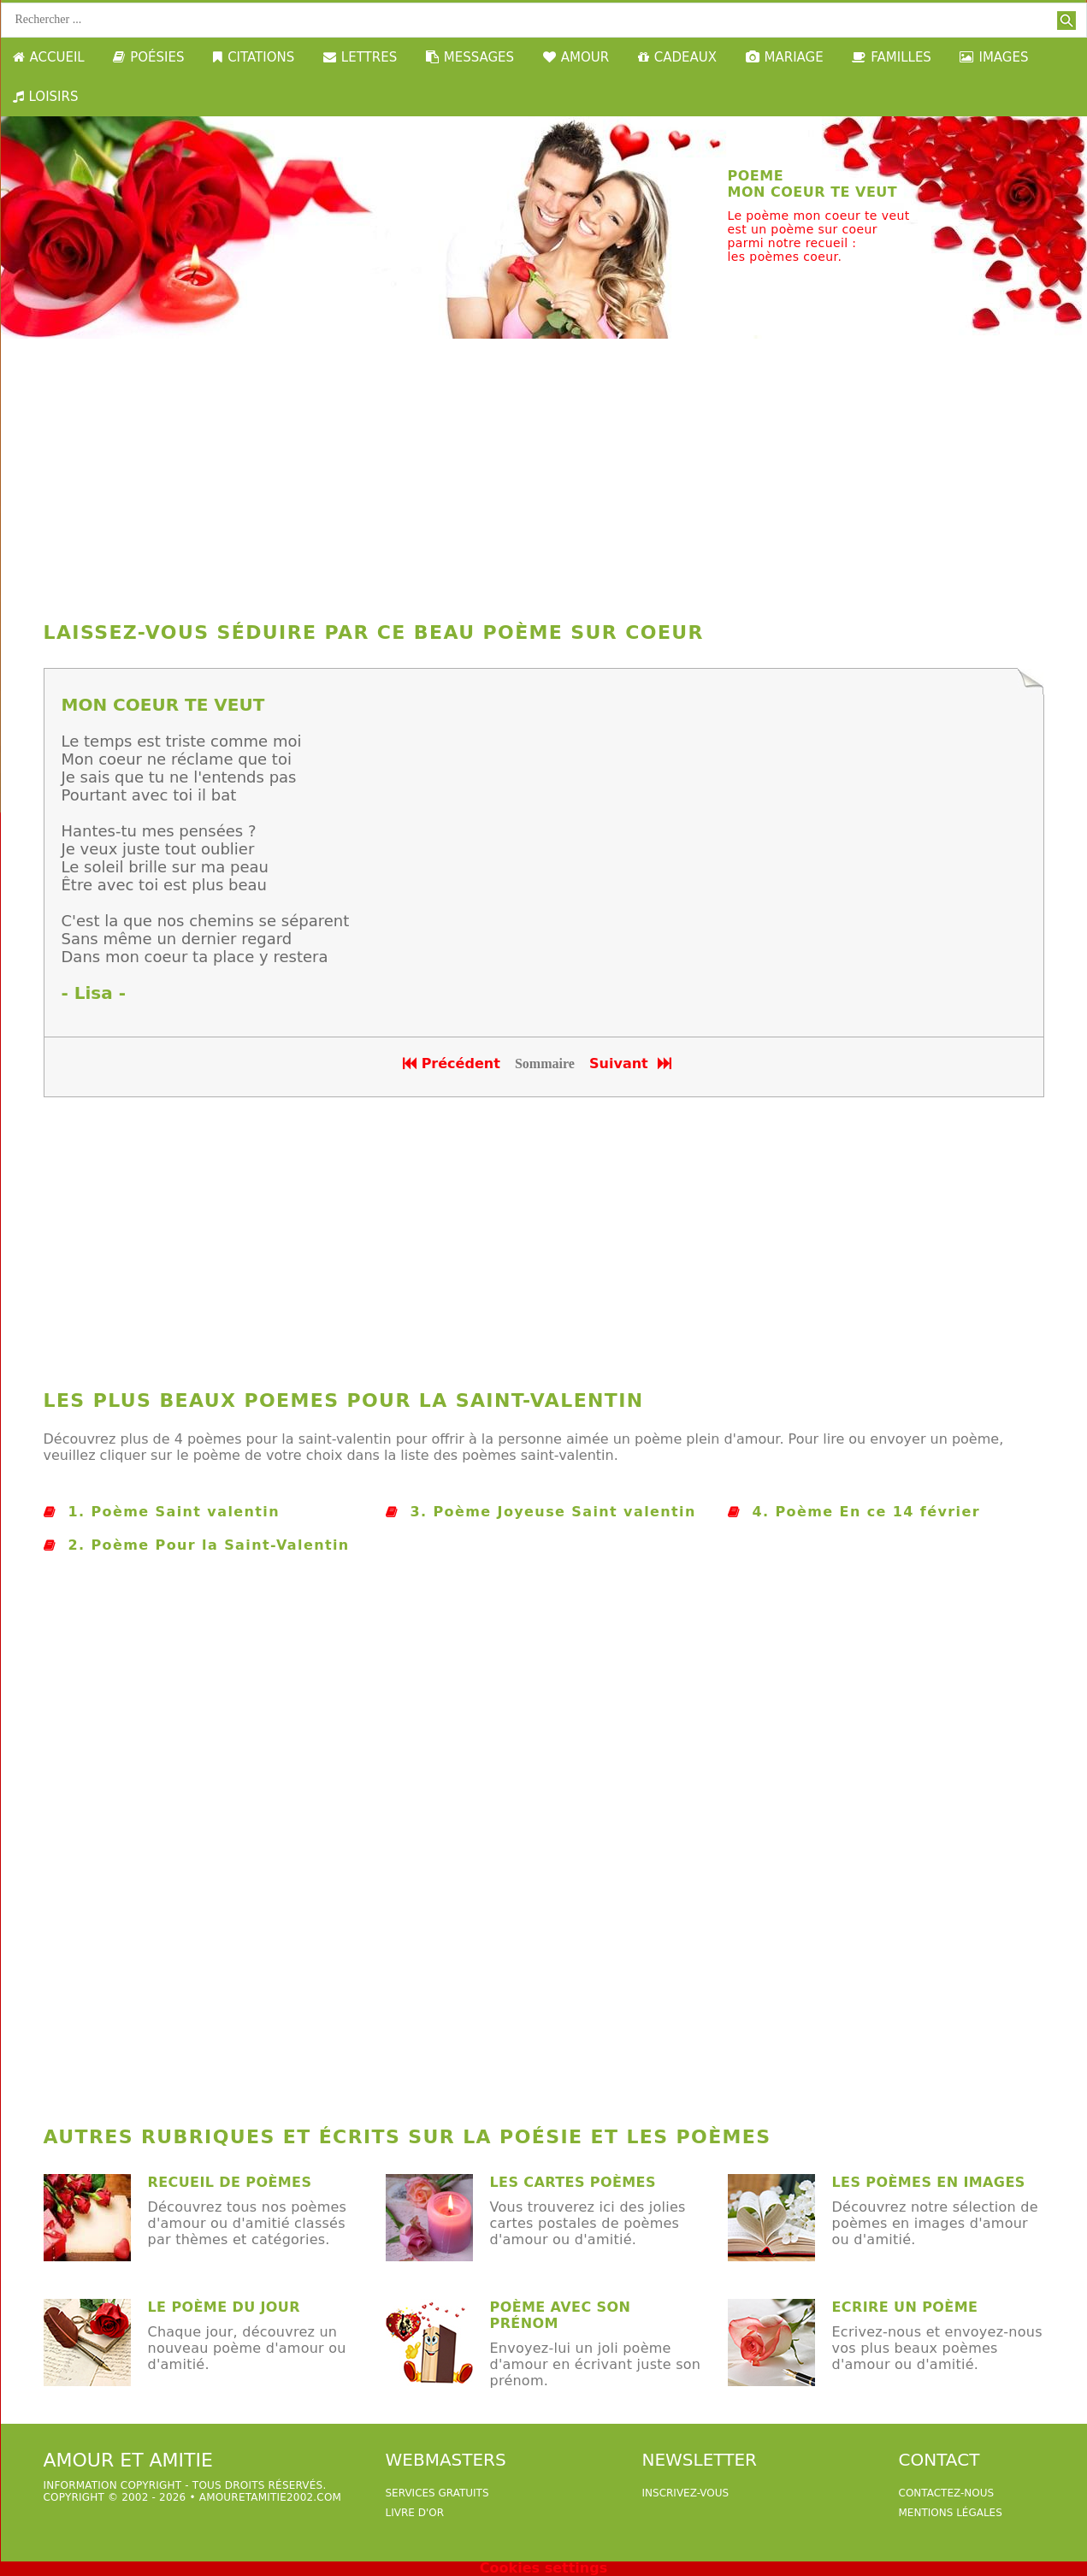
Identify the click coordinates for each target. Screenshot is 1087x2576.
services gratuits (437, 2493)
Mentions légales (950, 2513)
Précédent (451, 1063)
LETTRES (360, 57)
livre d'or (415, 2513)
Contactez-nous (947, 2493)
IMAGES (994, 57)
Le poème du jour (224, 2307)
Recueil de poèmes (230, 2182)
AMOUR (576, 57)
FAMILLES (891, 57)
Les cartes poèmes (573, 2182)
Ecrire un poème (905, 2307)
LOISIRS (46, 96)
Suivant (631, 1063)
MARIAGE (785, 57)
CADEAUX (677, 57)
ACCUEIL (49, 57)
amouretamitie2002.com (270, 2497)
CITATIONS (253, 57)
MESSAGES (470, 57)
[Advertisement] (544, 475)
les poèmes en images (928, 2182)
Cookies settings (543, 2568)
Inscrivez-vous (686, 2493)
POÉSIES (148, 57)
